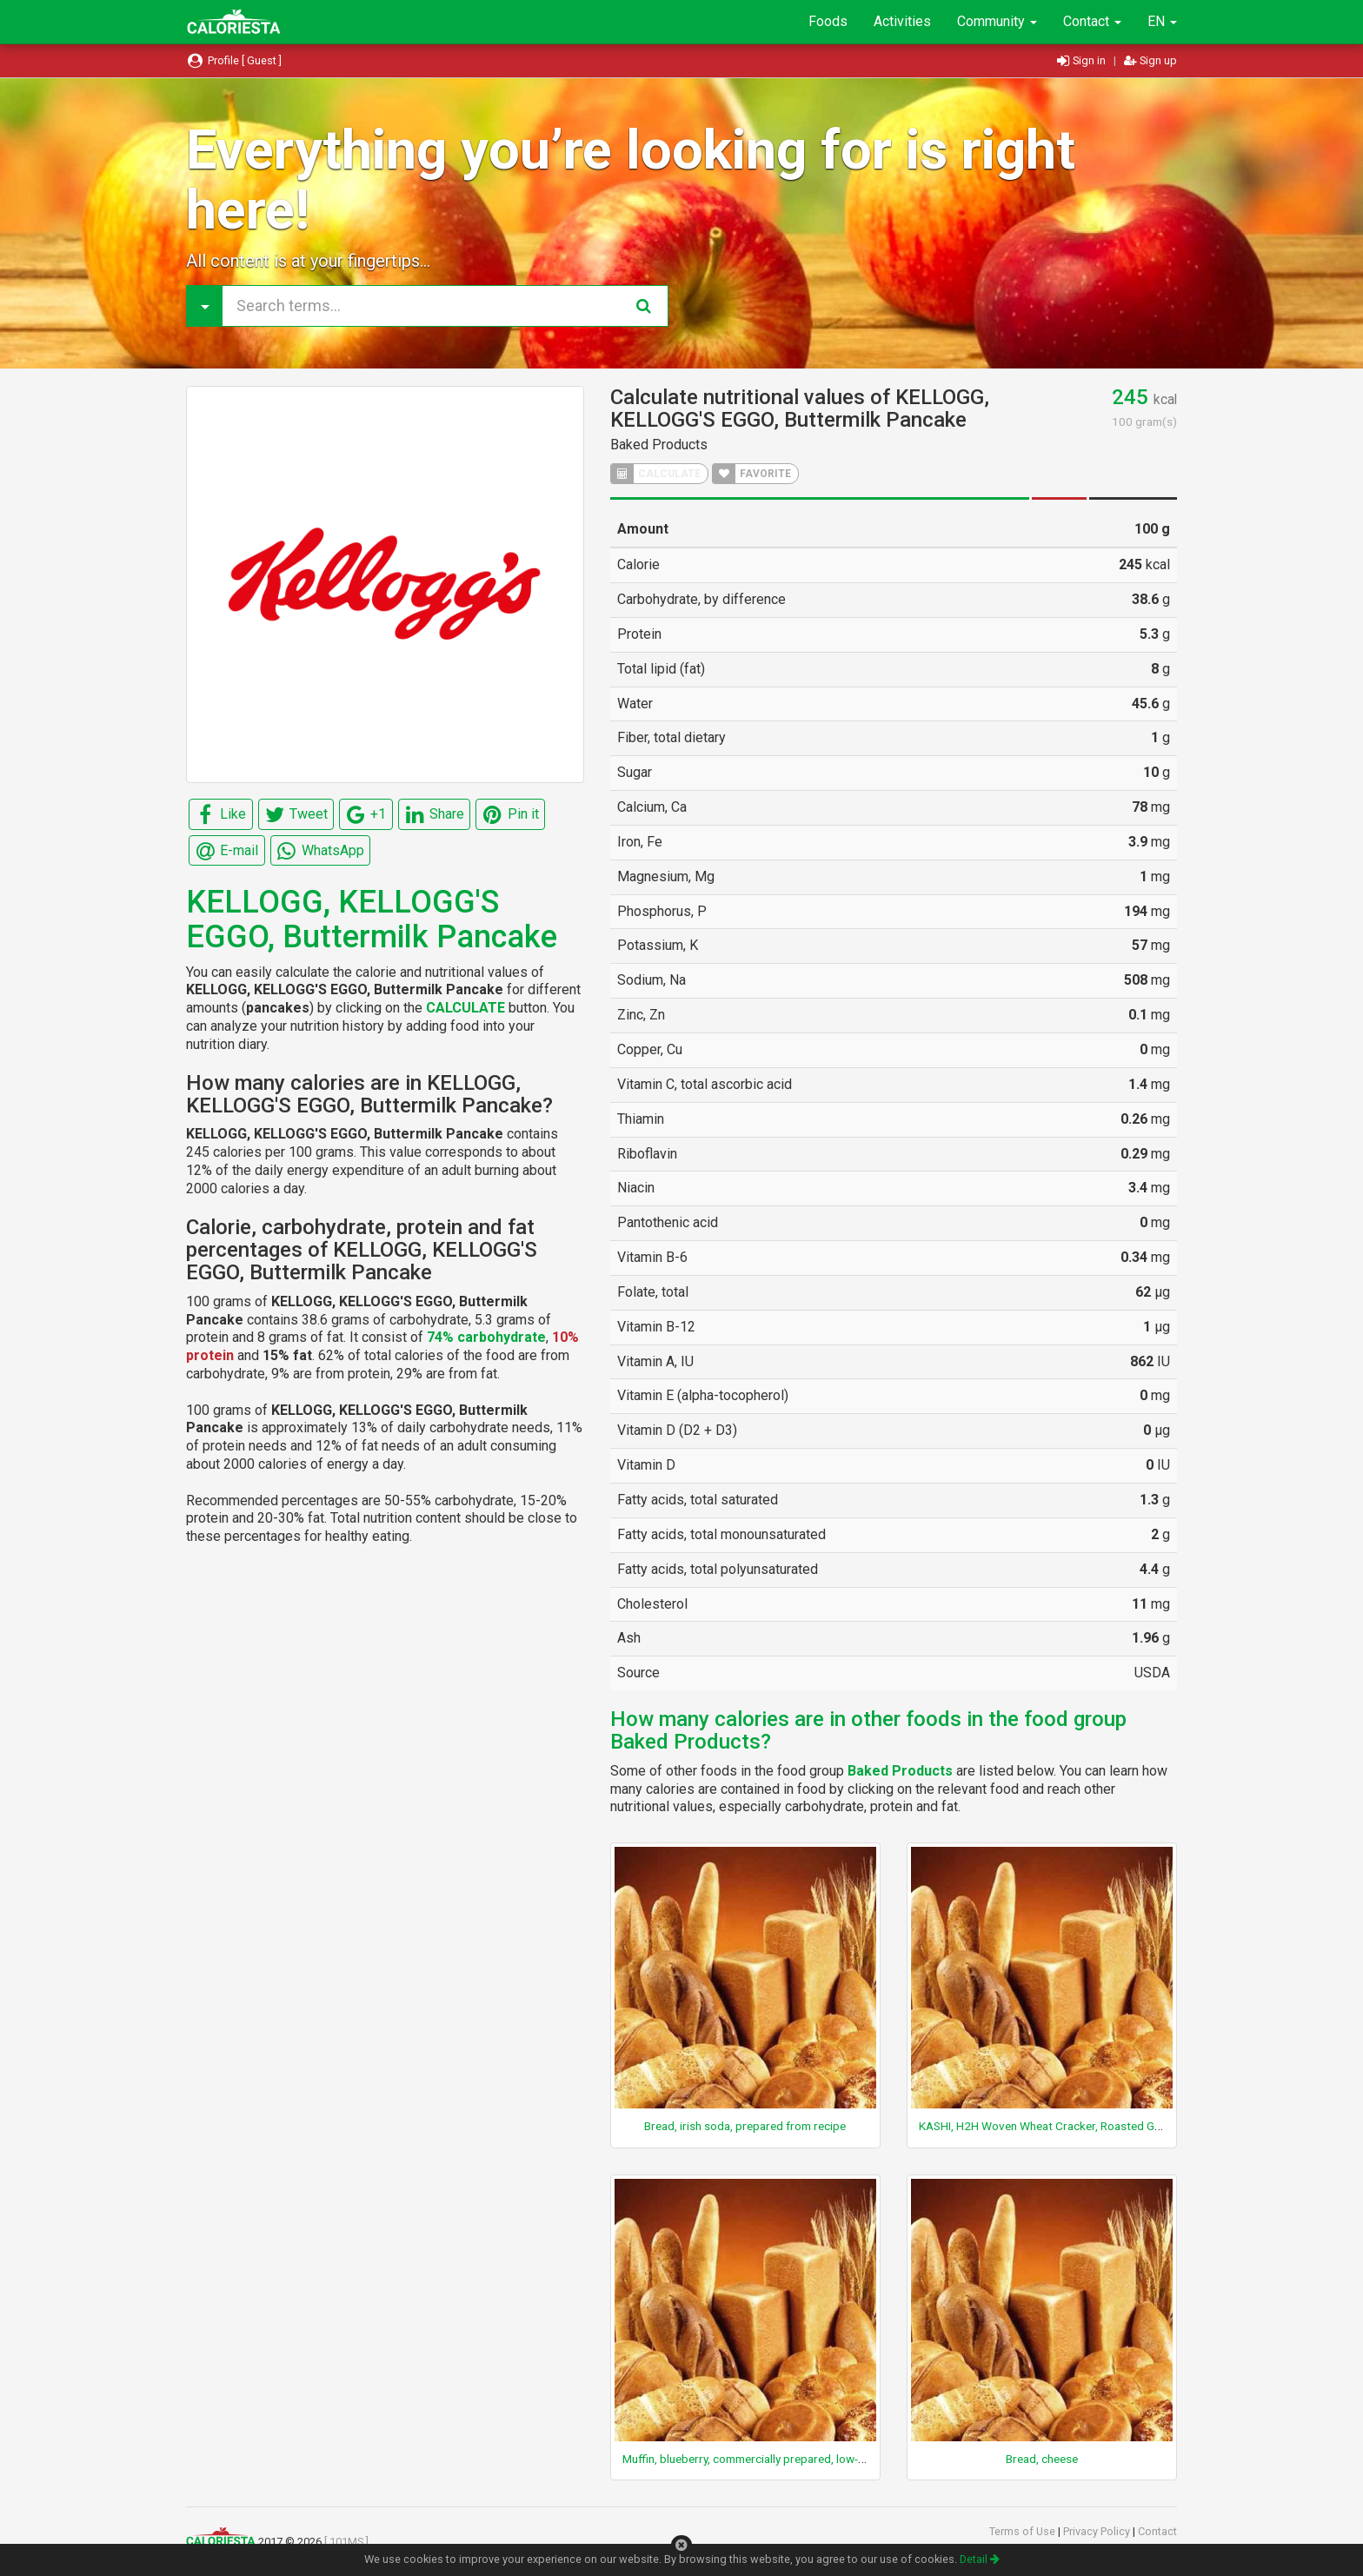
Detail (980, 2559)
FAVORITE (752, 473)
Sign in (1082, 60)
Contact (1092, 21)
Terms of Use (1023, 2531)
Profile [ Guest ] (234, 60)
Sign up (1150, 60)
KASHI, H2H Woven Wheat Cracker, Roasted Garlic (1047, 2126)
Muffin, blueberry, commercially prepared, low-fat (747, 2459)
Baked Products (659, 444)
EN (1162, 21)
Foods (828, 21)
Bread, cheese (1042, 2459)
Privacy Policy (1098, 2531)
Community (997, 21)
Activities (902, 21)
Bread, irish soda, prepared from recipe (745, 2126)
